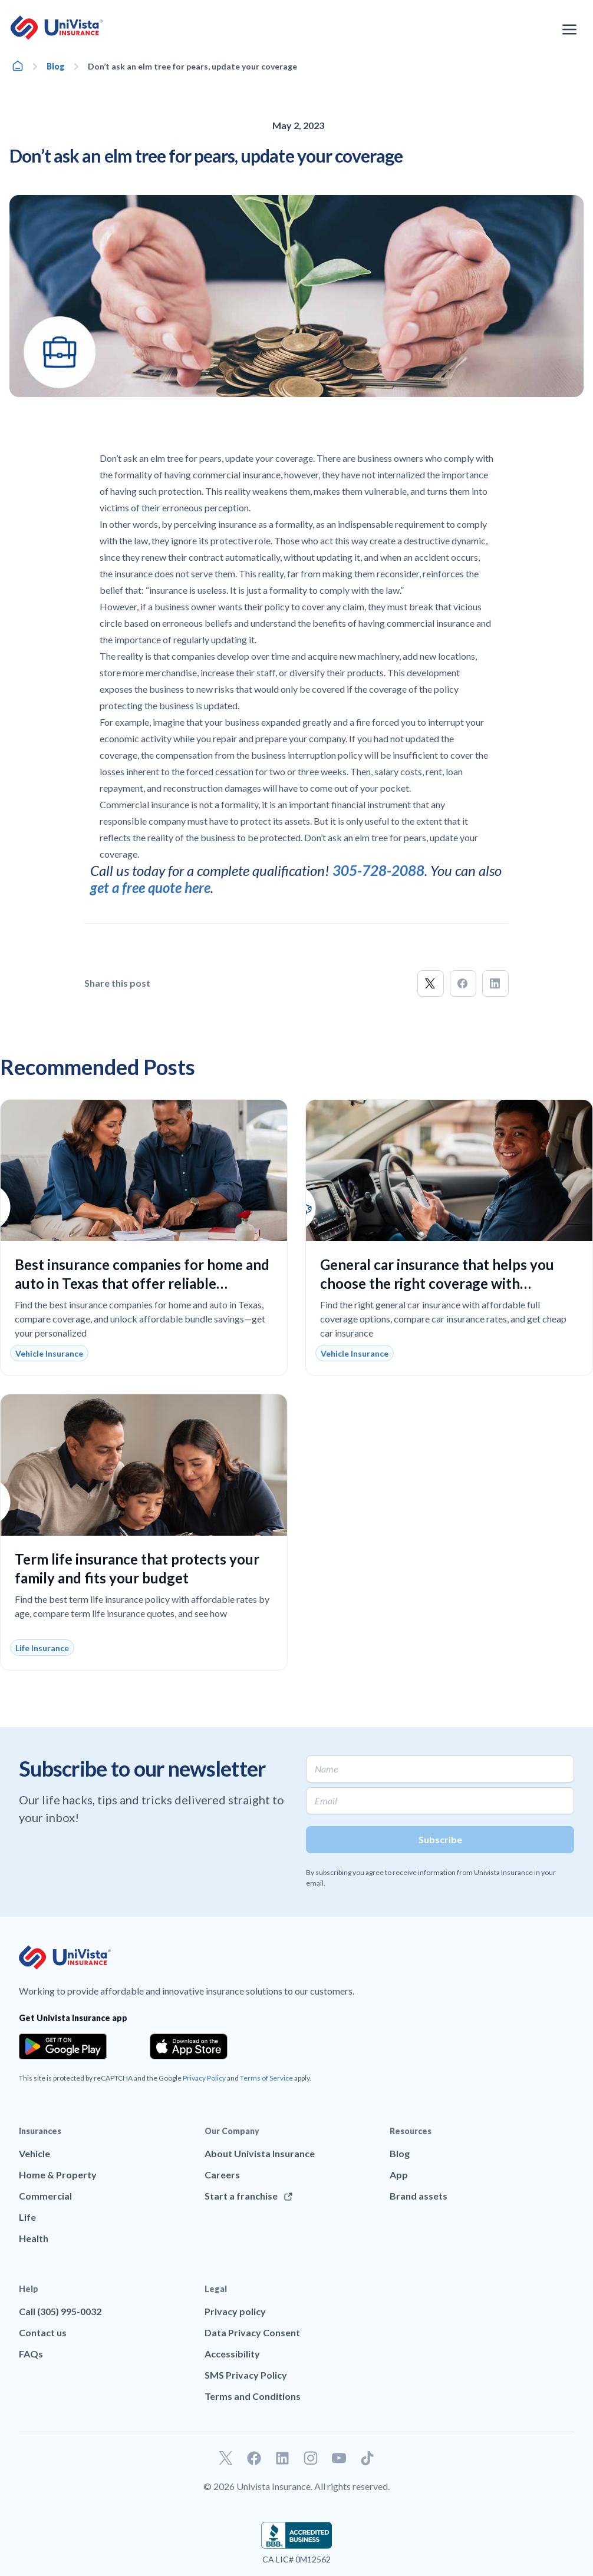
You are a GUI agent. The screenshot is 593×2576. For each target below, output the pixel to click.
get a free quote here (150, 887)
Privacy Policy (204, 2078)
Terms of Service (266, 2078)
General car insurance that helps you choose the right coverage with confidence (437, 1283)
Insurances (40, 2131)
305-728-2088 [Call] (378, 870)
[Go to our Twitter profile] (226, 2458)
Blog (56, 66)
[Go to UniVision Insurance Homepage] (56, 27)
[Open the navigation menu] (569, 29)
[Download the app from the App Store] (189, 2046)
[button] (430, 983)
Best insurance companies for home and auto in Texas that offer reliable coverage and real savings (142, 1283)
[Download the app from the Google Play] (63, 2046)
